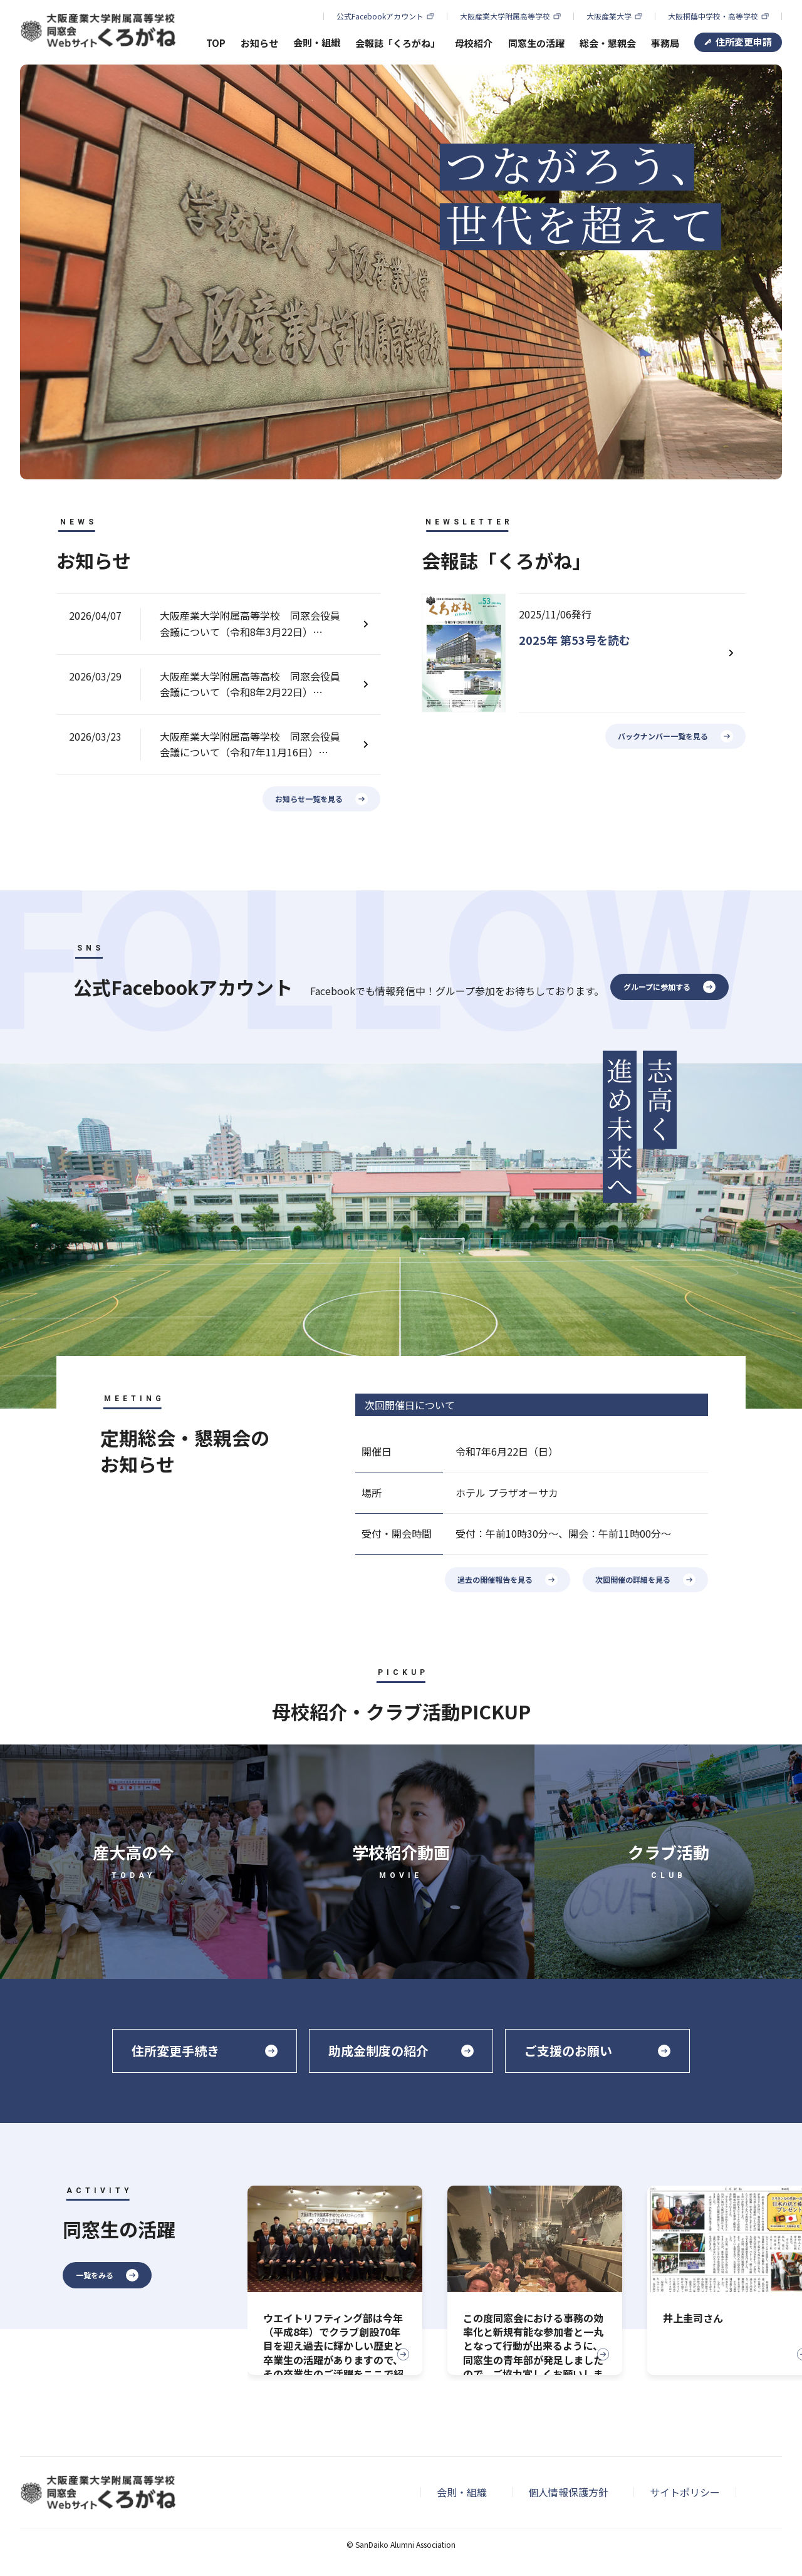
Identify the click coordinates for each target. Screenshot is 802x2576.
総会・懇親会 (608, 43)
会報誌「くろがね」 (397, 43)
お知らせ (259, 43)
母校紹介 (473, 43)
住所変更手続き (175, 2051)
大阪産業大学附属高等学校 (505, 16)
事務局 (665, 43)
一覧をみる (94, 2275)
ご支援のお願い (568, 2051)
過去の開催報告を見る (495, 1579)
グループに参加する (656, 986)
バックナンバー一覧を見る (663, 736)
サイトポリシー (685, 2492)
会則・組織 (462, 2492)
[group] (334, 2280)
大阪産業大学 (609, 16)
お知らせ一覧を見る (309, 798)
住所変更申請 (744, 41)
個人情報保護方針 (568, 2492)
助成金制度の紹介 (378, 2051)
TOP (216, 43)
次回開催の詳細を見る (632, 1579)
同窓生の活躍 (536, 43)
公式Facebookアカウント (380, 16)
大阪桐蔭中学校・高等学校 (713, 16)
